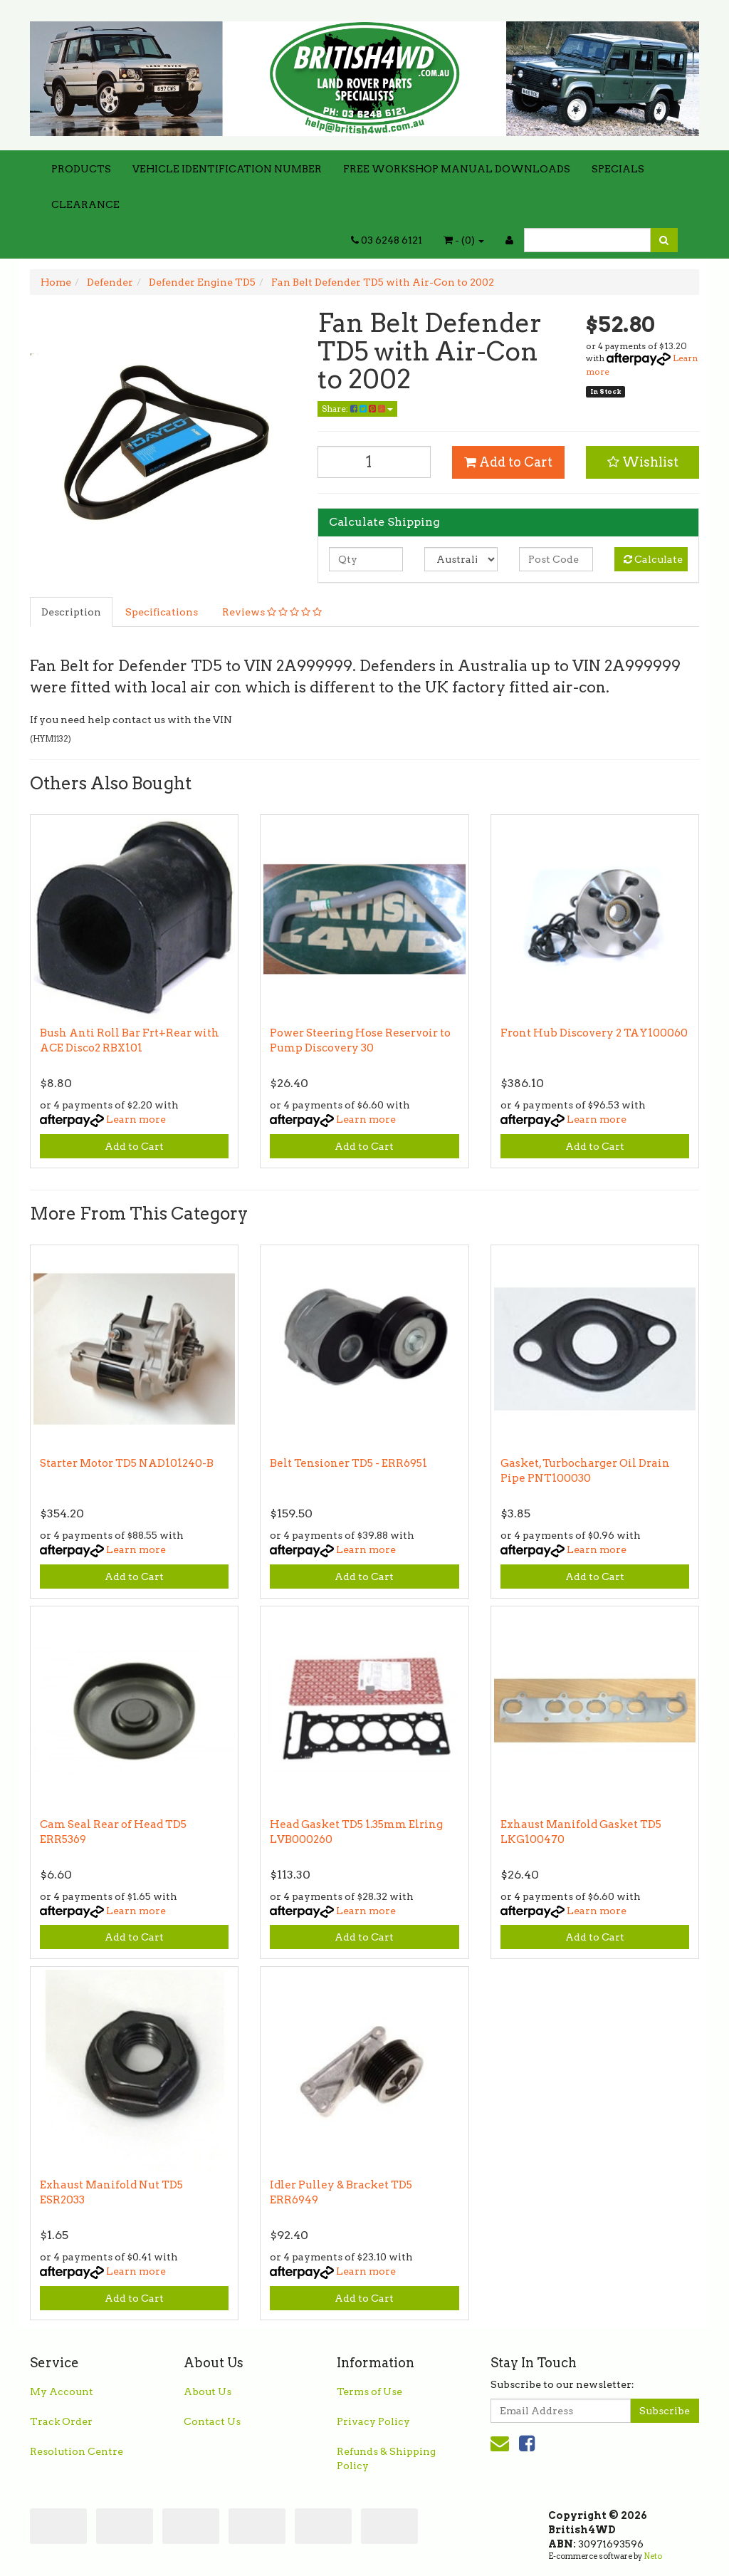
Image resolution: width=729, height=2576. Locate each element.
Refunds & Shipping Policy (386, 2458)
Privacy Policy (373, 2421)
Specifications (161, 612)
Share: (357, 408)
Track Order (61, 2421)
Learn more (136, 1119)
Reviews (272, 612)
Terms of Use (369, 2391)
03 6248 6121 (386, 240)
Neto (653, 2556)
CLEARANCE (85, 204)
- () (464, 240)
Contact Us (212, 2421)
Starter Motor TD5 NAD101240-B (127, 1463)
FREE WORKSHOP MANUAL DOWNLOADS (456, 169)
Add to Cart (508, 462)
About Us (207, 2391)
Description (71, 612)
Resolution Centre (76, 2451)
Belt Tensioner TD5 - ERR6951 (348, 1463)
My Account (61, 2391)
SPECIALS (618, 169)
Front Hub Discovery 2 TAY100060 (594, 1033)
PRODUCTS (81, 169)
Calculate (653, 559)
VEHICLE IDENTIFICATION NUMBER (227, 169)
